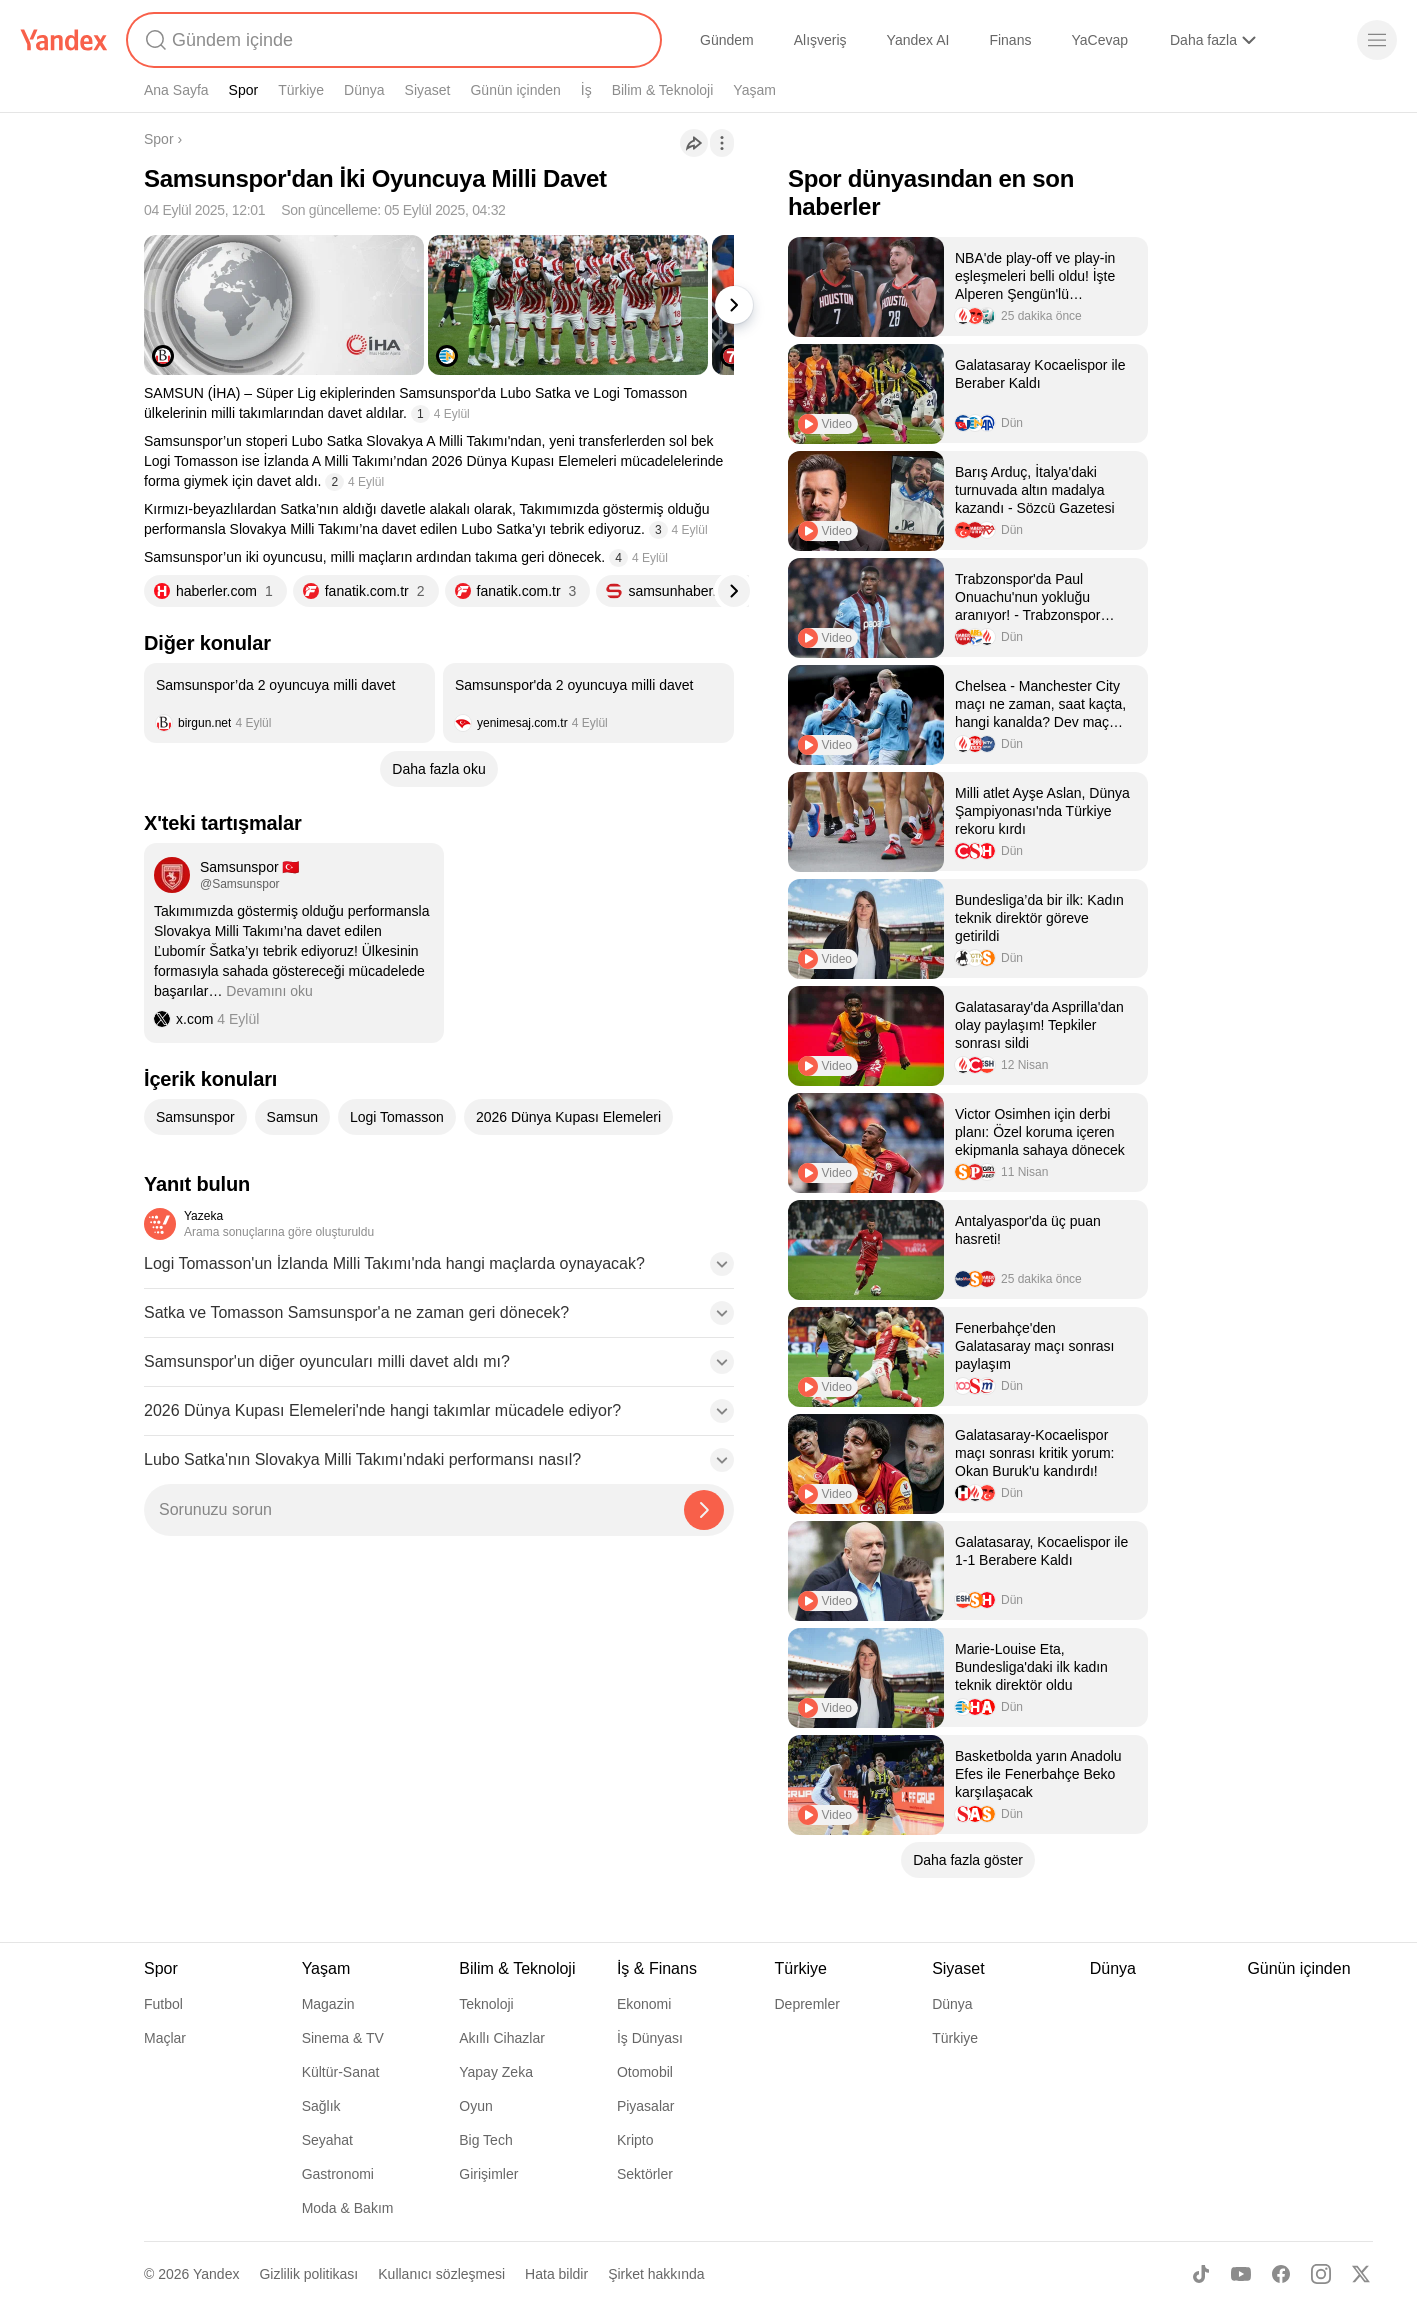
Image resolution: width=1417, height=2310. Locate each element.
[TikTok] (1201, 2274)
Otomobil (645, 2072)
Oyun (475, 2106)
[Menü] (1377, 40)
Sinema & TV (343, 2038)
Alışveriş (820, 40)
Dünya (364, 90)
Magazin (328, 2004)
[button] (439, 1270)
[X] (1361, 2274)
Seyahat (327, 2140)
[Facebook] (1281, 2274)
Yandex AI (918, 40)
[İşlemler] (722, 143)
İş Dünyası (650, 2038)
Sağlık (321, 2106)
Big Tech (485, 2140)
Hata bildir (556, 2274)
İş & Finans (657, 1968)
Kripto (635, 2140)
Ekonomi (644, 2004)
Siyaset (428, 90)
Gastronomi (338, 2174)
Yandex (216, 2274)
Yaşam (754, 90)
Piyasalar (646, 2106)
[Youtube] (1241, 2274)
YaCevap (1099, 40)
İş (586, 90)
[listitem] (289, 703)
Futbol (163, 2004)
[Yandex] (64, 40)
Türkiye (301, 90)
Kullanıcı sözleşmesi (441, 2274)
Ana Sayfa (176, 90)
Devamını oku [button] (269, 991)
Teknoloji (486, 2004)
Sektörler (645, 2174)
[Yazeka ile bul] (704, 1510)
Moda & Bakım (348, 2208)
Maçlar (165, 2038)
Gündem (727, 40)
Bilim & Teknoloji (663, 90)
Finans (1010, 40)
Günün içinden (515, 90)
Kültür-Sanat (341, 2072)
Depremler (807, 2004)
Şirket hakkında (656, 2274)
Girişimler (488, 2174)
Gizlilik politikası (308, 2274)
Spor (244, 90)
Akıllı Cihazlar (502, 2038)
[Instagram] (1321, 2274)
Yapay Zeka (496, 2072)
